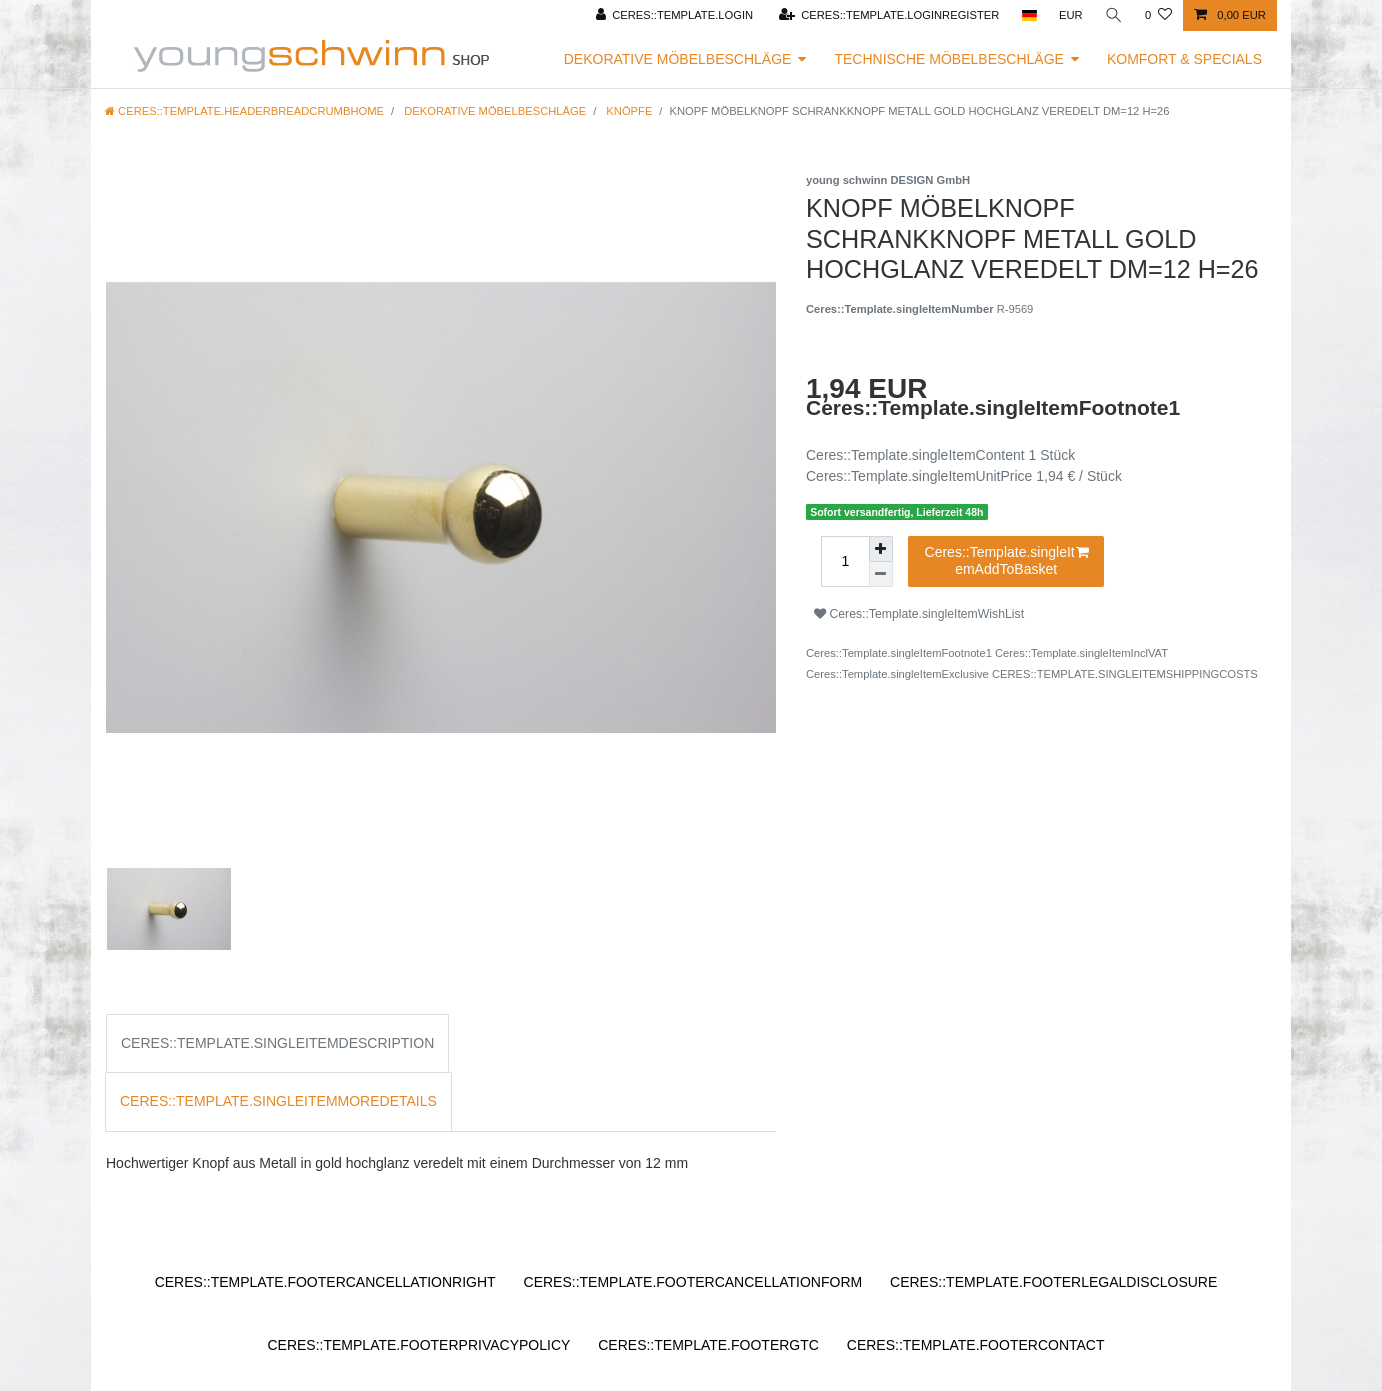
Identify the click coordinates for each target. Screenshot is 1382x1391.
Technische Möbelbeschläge (949, 59)
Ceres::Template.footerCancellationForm (693, 1282)
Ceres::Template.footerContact (976, 1345)
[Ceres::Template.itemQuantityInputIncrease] (881, 549)
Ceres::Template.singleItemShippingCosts (1125, 674)
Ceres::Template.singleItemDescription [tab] (277, 1043)
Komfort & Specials (1184, 59)
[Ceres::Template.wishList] (1158, 15)
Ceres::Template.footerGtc (708, 1345)
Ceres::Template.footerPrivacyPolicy (418, 1345)
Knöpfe (627, 111)
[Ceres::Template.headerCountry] (1028, 15)
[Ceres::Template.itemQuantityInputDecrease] (881, 574)
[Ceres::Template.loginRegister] (888, 15)
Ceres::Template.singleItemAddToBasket (1007, 561)
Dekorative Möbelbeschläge (678, 59)
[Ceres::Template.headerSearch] (1114, 15)
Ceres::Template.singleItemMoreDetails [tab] (278, 1101)
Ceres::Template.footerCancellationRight (325, 1282)
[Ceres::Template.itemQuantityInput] (845, 561)
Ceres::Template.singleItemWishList (919, 614)
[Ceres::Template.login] (674, 15)
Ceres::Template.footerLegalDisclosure (1053, 1282)
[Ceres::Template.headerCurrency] (1071, 15)
